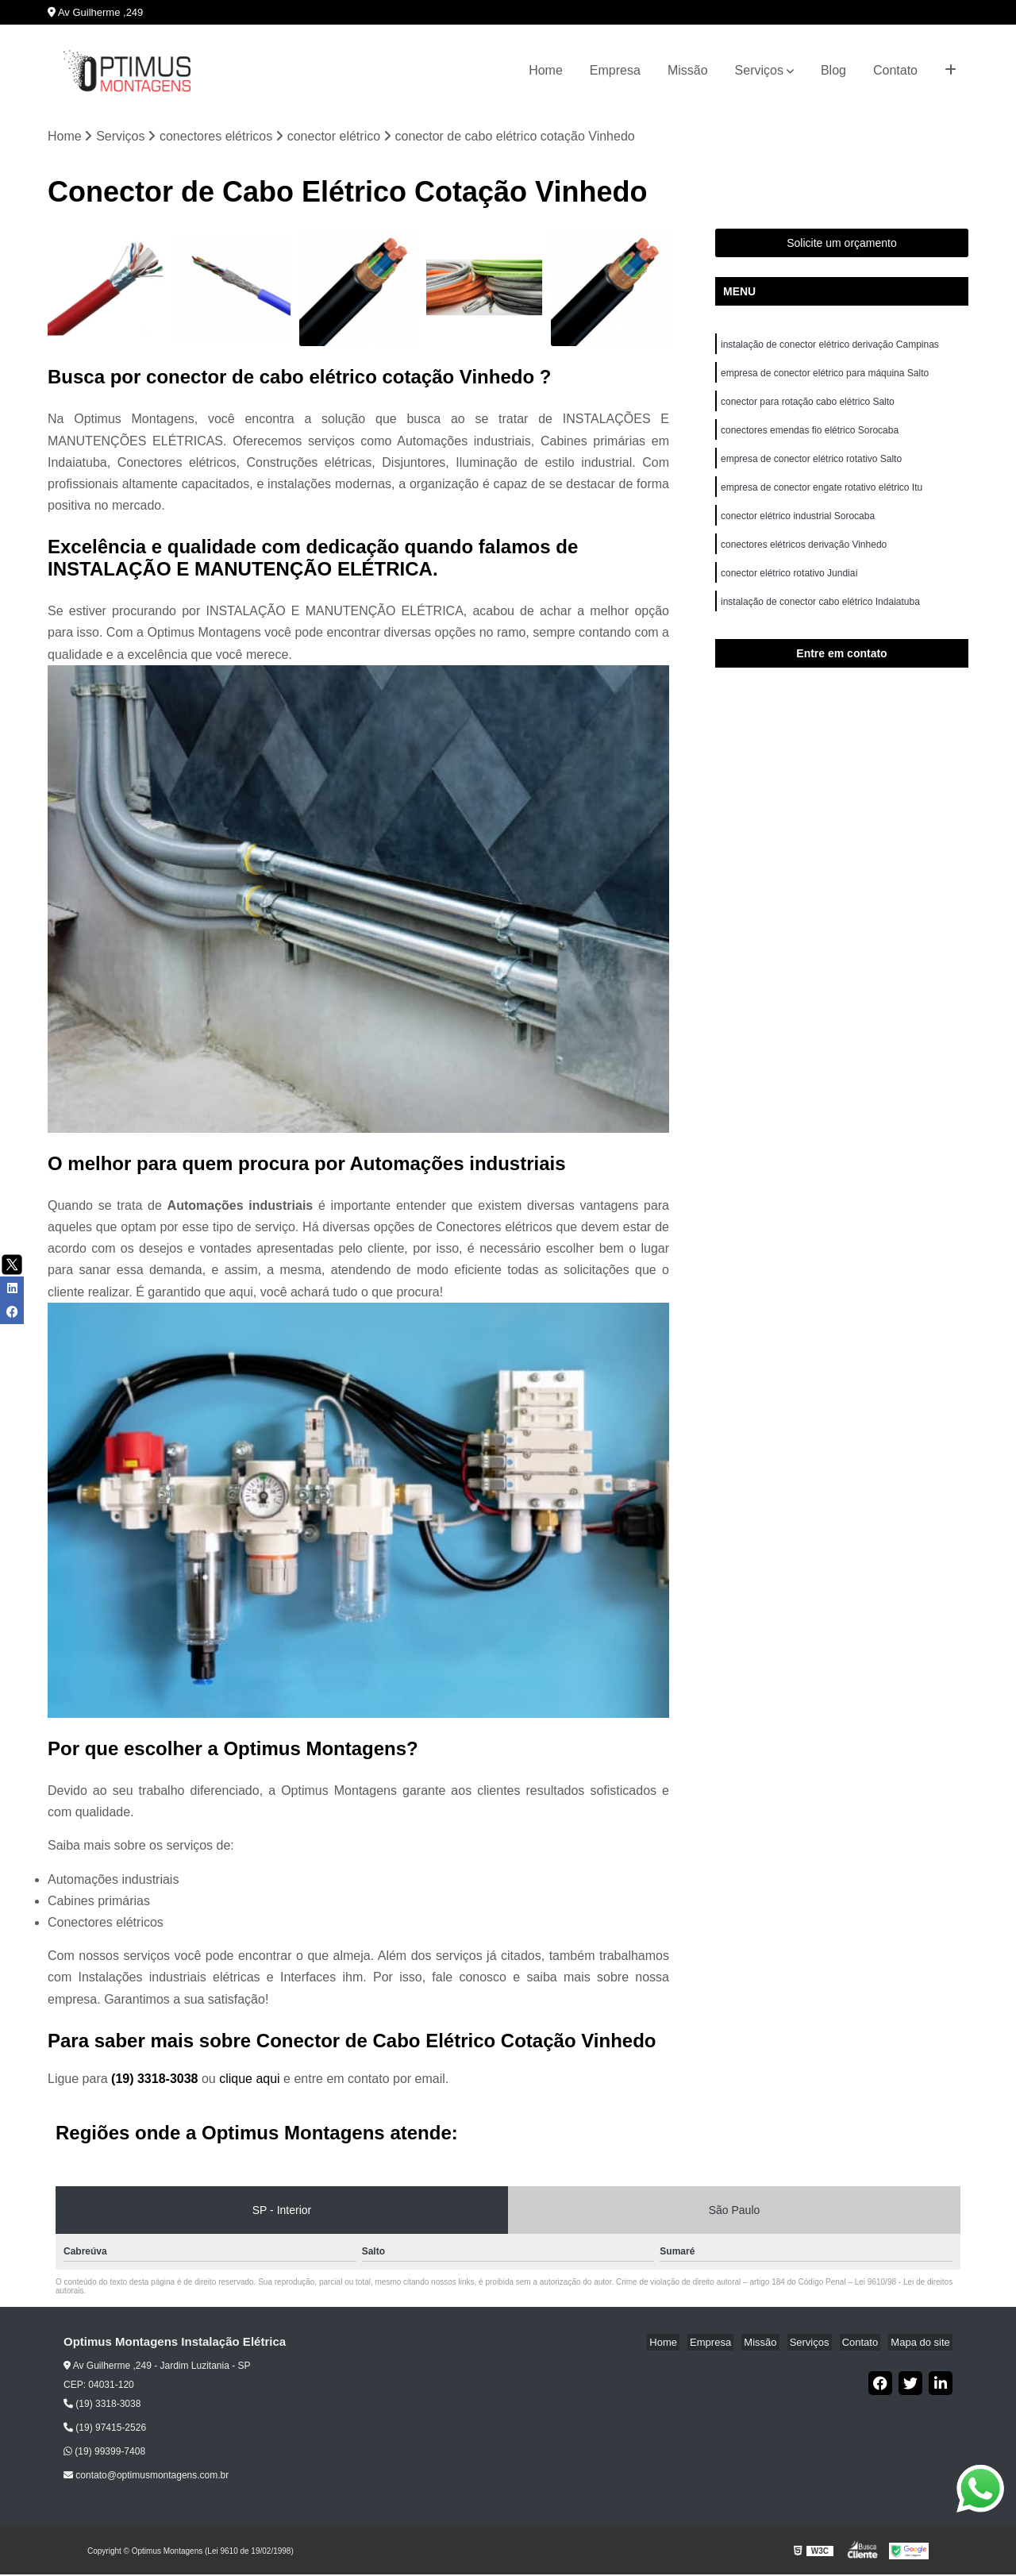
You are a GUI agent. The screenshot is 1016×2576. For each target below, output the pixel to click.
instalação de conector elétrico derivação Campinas (830, 346)
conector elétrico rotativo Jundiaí (789, 588)
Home (546, 70)
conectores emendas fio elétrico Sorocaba (810, 437)
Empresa (615, 70)
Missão (688, 70)
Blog (833, 70)
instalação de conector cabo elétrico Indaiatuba (821, 618)
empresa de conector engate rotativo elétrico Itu (823, 497)
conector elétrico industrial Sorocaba (798, 527)
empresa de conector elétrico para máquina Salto (825, 377)
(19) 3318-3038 (156, 2080)
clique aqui (249, 2080)
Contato (895, 70)
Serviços (759, 70)
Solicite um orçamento (842, 244)
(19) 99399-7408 (104, 2453)
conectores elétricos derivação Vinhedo (805, 558)
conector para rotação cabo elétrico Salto (808, 407)
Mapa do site (922, 2344)
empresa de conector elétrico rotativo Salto (811, 467)
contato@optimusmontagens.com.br (146, 2476)
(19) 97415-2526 (105, 2429)
